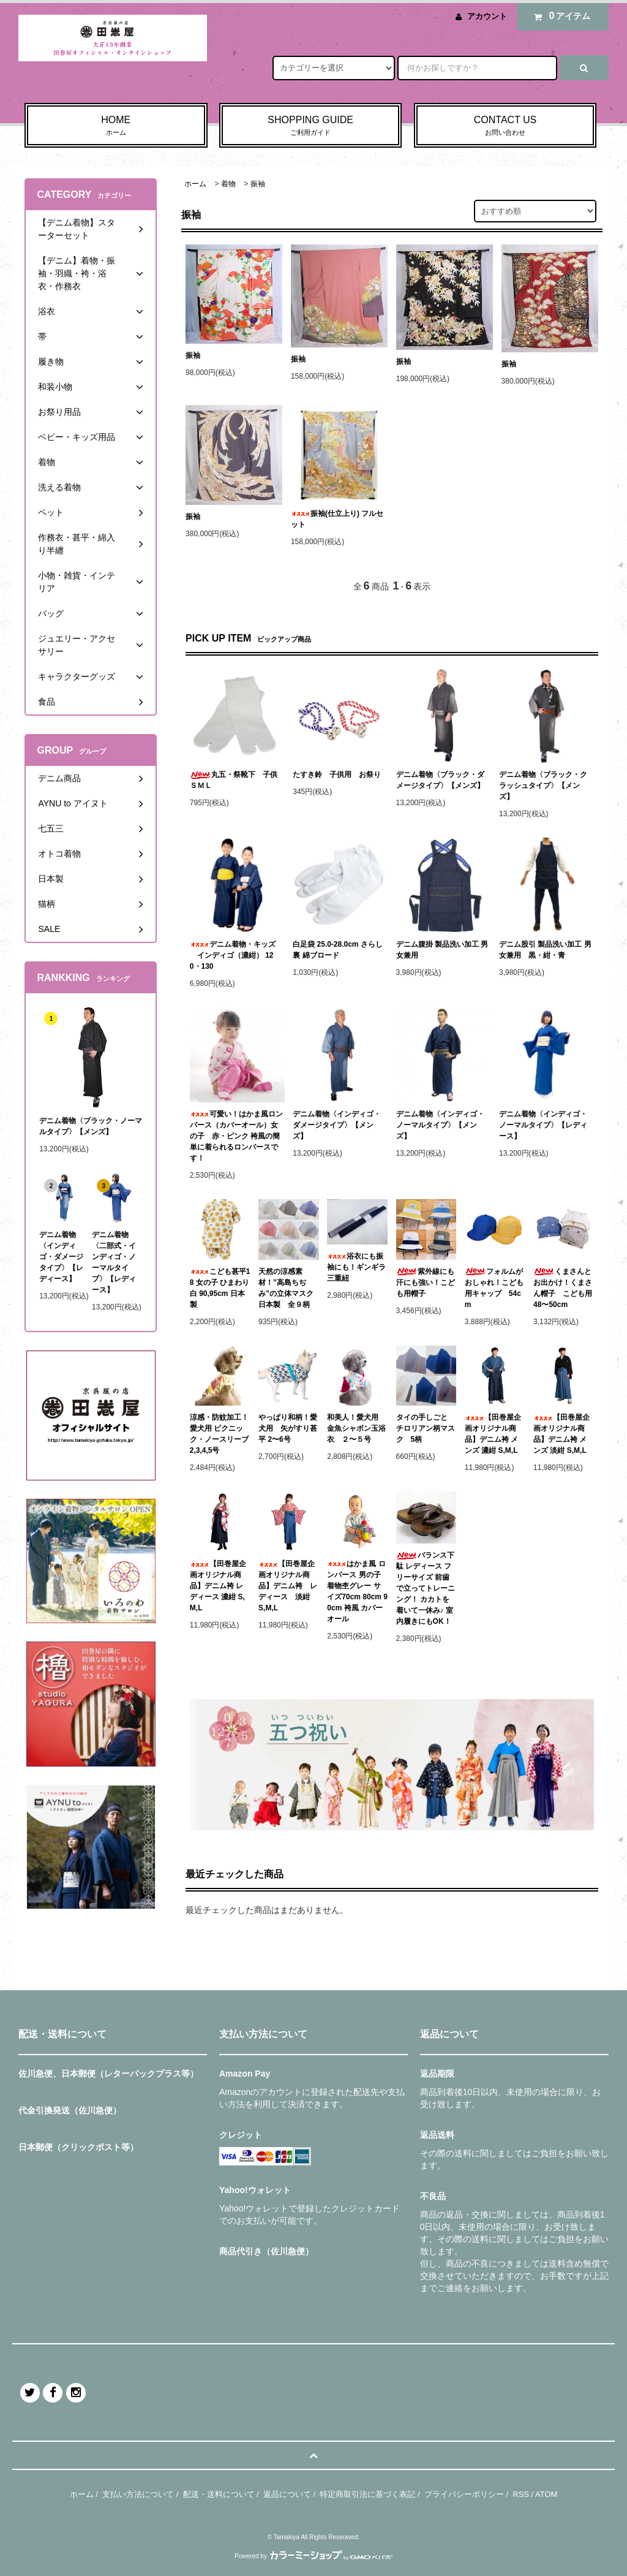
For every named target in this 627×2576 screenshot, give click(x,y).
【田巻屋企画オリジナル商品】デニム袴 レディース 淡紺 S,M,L (287, 1585)
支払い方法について (138, 2494)
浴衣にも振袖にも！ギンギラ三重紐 (356, 1267)
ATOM (546, 2494)
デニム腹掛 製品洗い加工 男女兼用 (442, 950)
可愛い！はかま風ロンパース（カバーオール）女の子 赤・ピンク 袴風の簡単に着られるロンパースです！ (236, 1136)
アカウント (487, 16)
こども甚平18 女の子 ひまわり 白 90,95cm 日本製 (220, 1288)
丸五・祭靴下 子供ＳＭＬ (233, 780)
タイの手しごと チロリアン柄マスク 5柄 (425, 1428)
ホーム (195, 184)
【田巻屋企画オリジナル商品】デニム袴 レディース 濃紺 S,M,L (218, 1585)
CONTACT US (505, 126)
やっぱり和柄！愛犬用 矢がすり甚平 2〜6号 (287, 1428)
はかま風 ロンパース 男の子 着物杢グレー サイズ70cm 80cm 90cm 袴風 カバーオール (357, 1591)
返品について (287, 2494)
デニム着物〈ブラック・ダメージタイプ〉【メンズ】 (440, 780)
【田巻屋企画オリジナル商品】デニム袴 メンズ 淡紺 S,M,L (561, 1434)
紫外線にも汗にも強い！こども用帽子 (425, 1282)
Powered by (313, 2556)
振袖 (257, 184)
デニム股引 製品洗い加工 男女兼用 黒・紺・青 (545, 950)
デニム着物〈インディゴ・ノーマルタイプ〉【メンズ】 (440, 1125)
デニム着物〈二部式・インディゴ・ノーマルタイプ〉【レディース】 (114, 1262)
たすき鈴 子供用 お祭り (337, 774)
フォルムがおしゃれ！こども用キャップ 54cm (494, 1288)
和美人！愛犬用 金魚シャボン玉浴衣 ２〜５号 (356, 1428)
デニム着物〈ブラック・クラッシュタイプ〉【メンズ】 (543, 785)
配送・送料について (219, 2494)
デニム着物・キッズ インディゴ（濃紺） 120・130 (233, 955)
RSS (520, 2494)
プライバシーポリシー (464, 2494)
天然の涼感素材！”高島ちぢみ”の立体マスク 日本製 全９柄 (286, 1288)
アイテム (559, 15)
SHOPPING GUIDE (310, 126)
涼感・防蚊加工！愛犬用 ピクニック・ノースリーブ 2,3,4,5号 (220, 1434)
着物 (228, 184)
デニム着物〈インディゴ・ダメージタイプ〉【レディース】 (61, 1256)
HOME (116, 126)
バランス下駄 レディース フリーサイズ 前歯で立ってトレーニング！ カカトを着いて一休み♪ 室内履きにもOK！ (425, 1588)
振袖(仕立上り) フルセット (337, 519)
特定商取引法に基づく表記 (367, 2494)
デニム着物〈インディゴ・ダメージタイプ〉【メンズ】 (337, 1125)
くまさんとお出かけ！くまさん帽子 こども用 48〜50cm (563, 1288)
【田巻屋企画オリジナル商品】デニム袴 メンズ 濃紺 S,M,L (493, 1434)
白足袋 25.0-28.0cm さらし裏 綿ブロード (338, 950)
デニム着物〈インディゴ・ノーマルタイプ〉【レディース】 (543, 1125)
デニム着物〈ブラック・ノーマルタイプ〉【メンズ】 (90, 1126)
